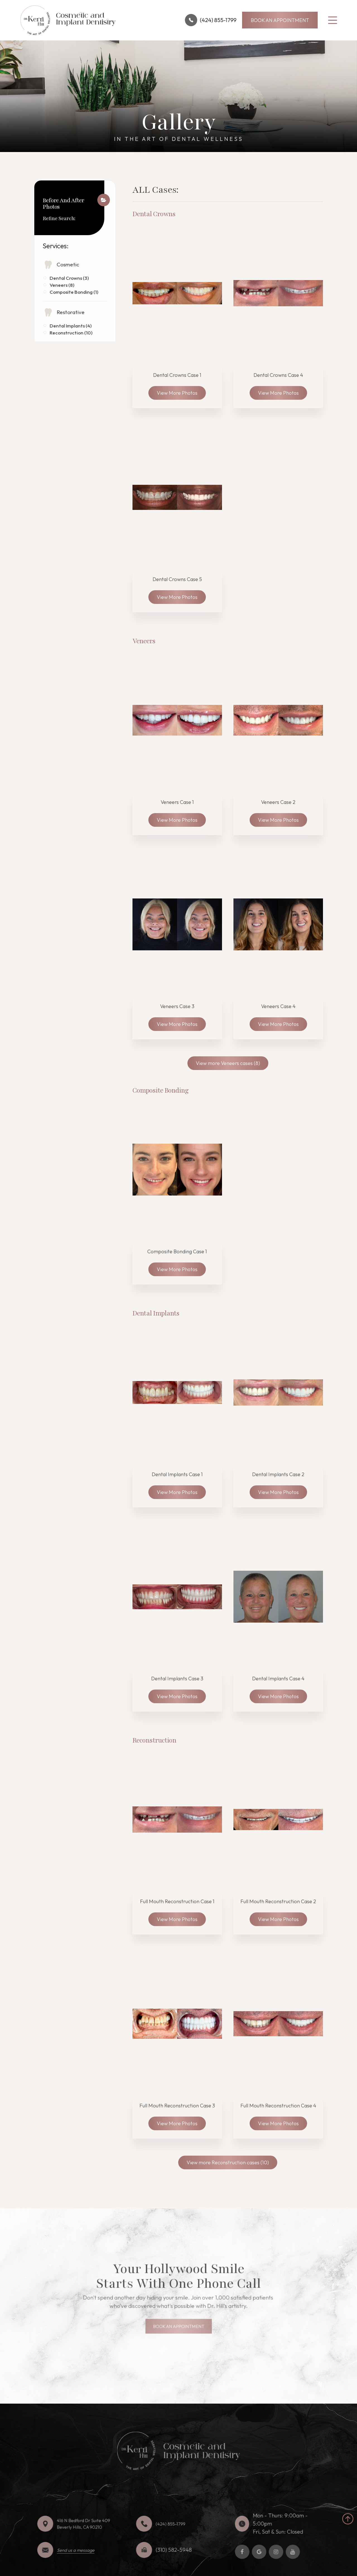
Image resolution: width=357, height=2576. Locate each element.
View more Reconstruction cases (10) (228, 2162)
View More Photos (177, 393)
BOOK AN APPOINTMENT (280, 20)
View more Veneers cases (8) (228, 1063)
